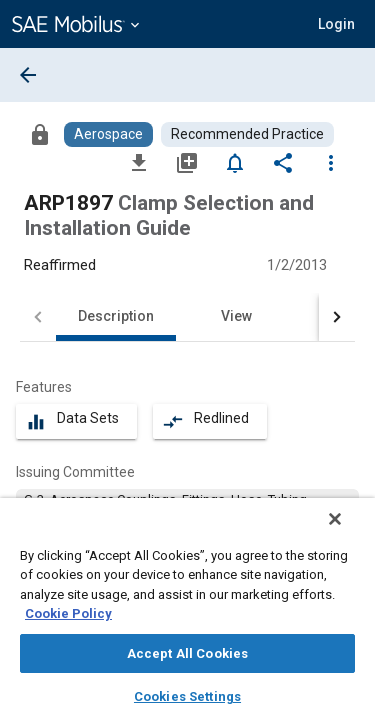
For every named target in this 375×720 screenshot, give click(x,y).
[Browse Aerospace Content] (108, 134)
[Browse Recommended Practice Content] (247, 134)
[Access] (40, 134)
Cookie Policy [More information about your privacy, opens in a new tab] (68, 613)
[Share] (283, 162)
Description (116, 316)
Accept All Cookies (187, 653)
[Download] (139, 162)
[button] (336, 24)
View (236, 316)
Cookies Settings (187, 696)
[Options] (331, 162)
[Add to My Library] (187, 162)
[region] (187, 615)
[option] (187, 508)
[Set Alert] (235, 162)
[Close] (349, 532)
